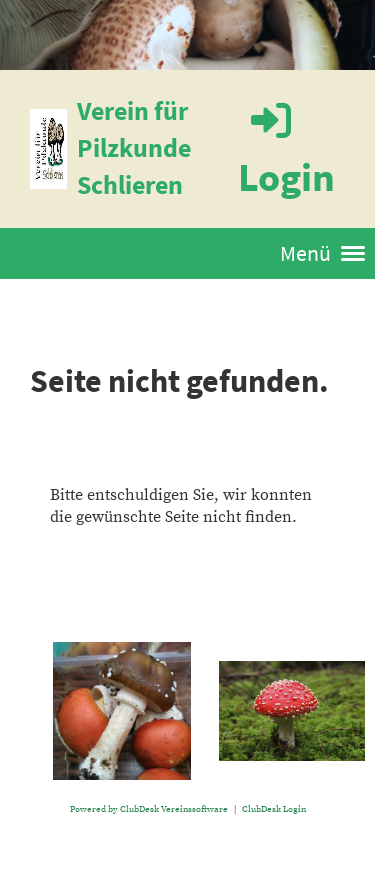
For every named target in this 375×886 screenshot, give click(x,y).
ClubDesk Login (274, 809)
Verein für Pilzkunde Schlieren (134, 147)
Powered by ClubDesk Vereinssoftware (149, 809)
